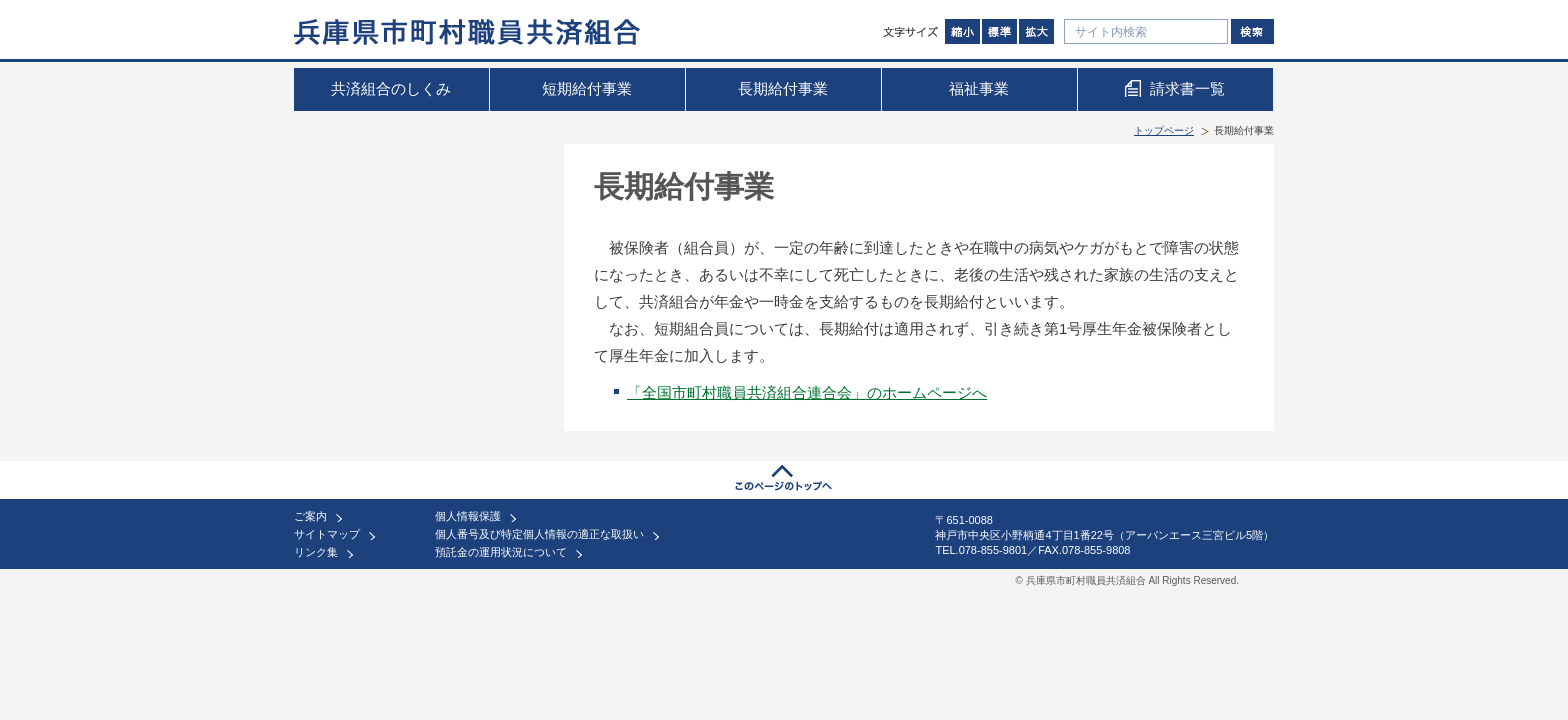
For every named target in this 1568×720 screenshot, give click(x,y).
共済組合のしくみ (391, 88)
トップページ (1164, 130)
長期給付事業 (783, 88)
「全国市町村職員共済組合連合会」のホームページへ (807, 392)
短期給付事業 (587, 88)
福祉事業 (979, 88)
